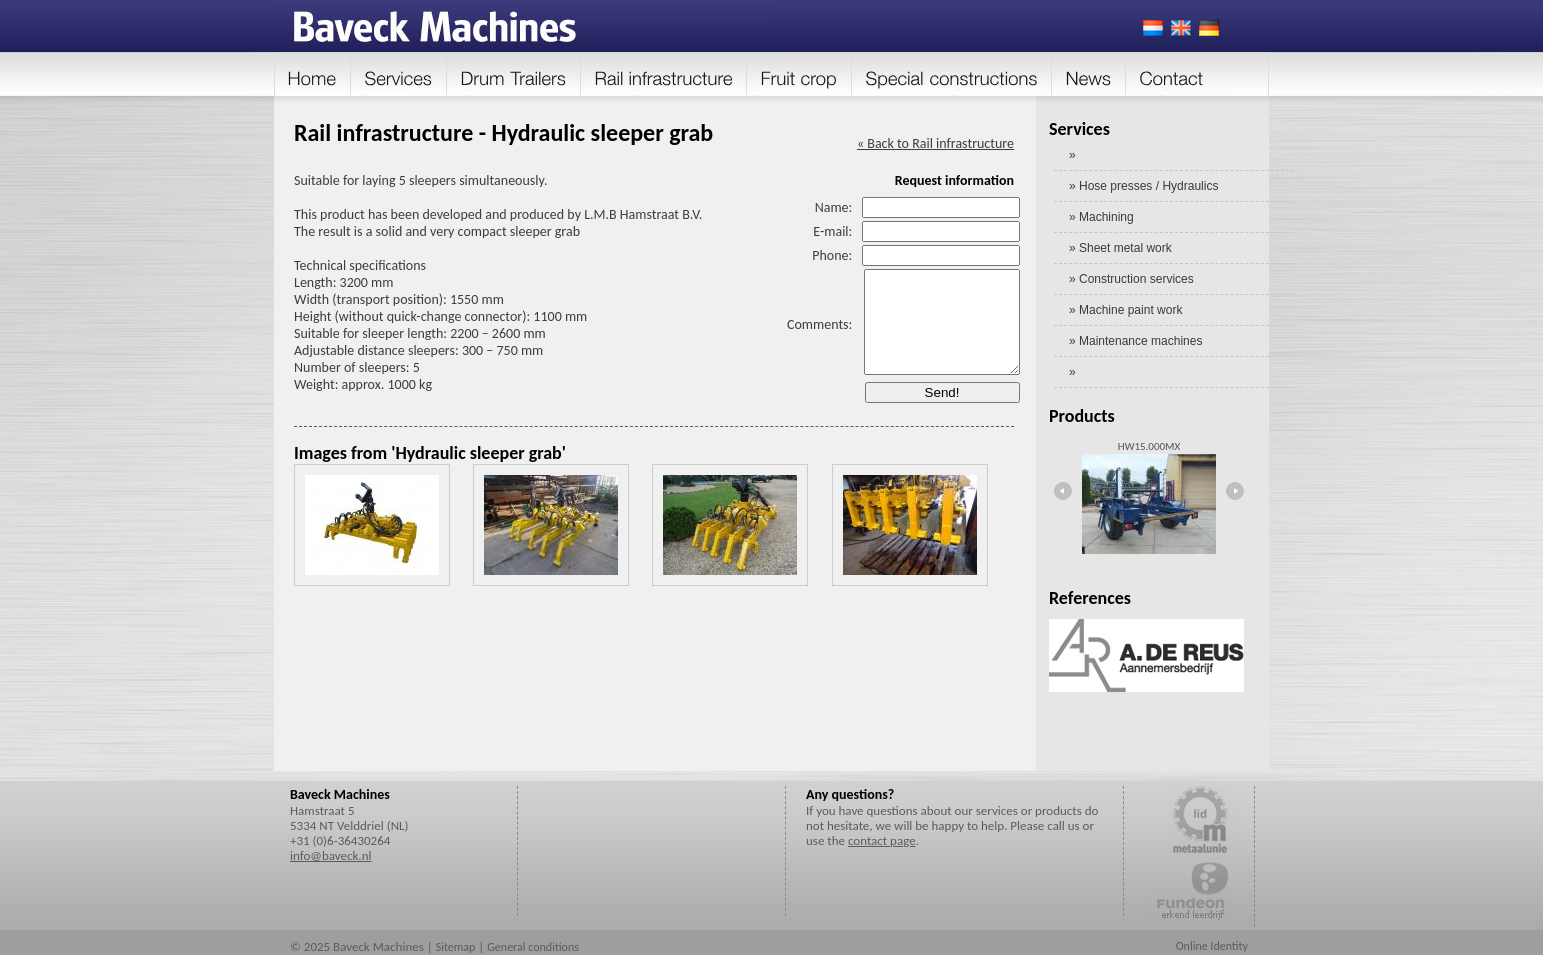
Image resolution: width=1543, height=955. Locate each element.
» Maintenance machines (1135, 341)
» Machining (1101, 217)
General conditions (533, 947)
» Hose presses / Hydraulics (1143, 186)
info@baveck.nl (330, 855)
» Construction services (1131, 279)
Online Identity (1212, 946)
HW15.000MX (1149, 446)
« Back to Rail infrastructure (935, 143)
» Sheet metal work (1120, 248)
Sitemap (456, 947)
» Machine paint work (1125, 310)
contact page (882, 840)
